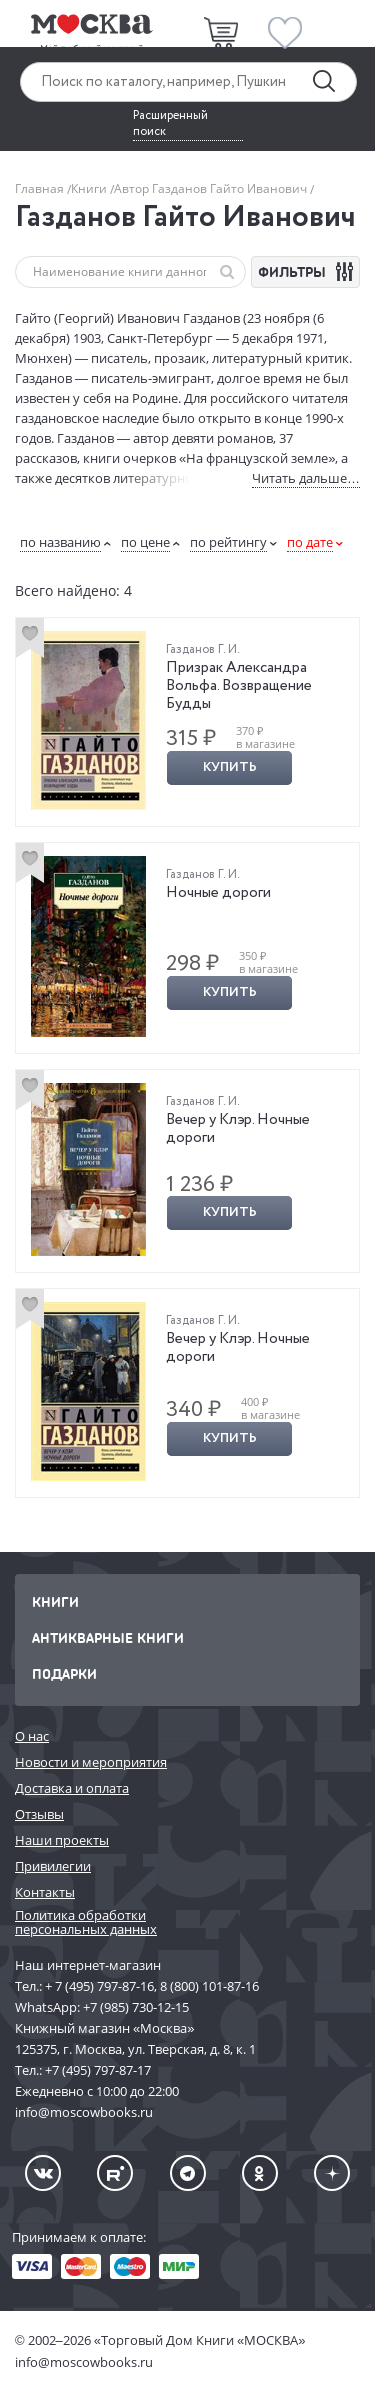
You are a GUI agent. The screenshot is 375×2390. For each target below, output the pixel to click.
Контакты (45, 1892)
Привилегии (53, 1866)
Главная (41, 188)
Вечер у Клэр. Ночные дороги (238, 1129)
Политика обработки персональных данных (86, 1922)
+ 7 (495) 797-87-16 (99, 1986)
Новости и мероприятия (91, 1762)
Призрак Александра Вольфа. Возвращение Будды (239, 686)
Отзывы (39, 1814)
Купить (230, 767)
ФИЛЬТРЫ (308, 271)
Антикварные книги (108, 1637)
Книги (90, 188)
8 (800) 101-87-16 (209, 1986)
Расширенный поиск (170, 124)
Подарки (64, 1673)
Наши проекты (62, 1840)
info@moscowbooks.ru (84, 2362)
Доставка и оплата (72, 1788)
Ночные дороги (218, 893)
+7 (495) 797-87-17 (98, 2070)
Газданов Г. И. (203, 649)
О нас (32, 1736)
